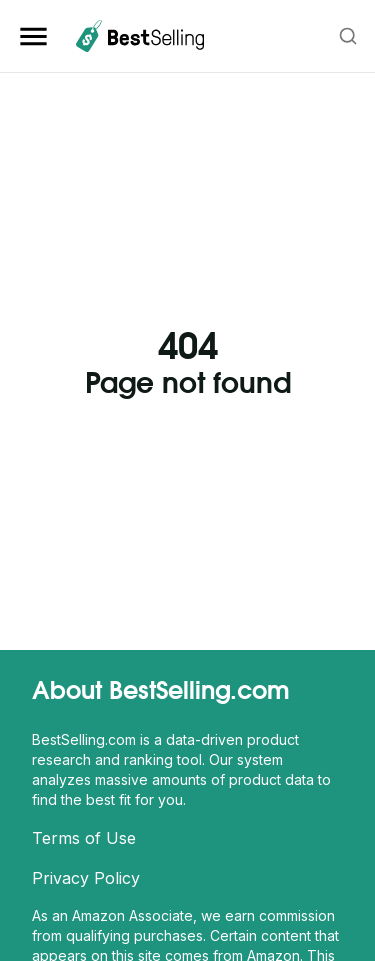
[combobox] (349, 36)
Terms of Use (84, 838)
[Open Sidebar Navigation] (37, 36)
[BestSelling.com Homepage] (140, 36)
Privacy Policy (86, 878)
